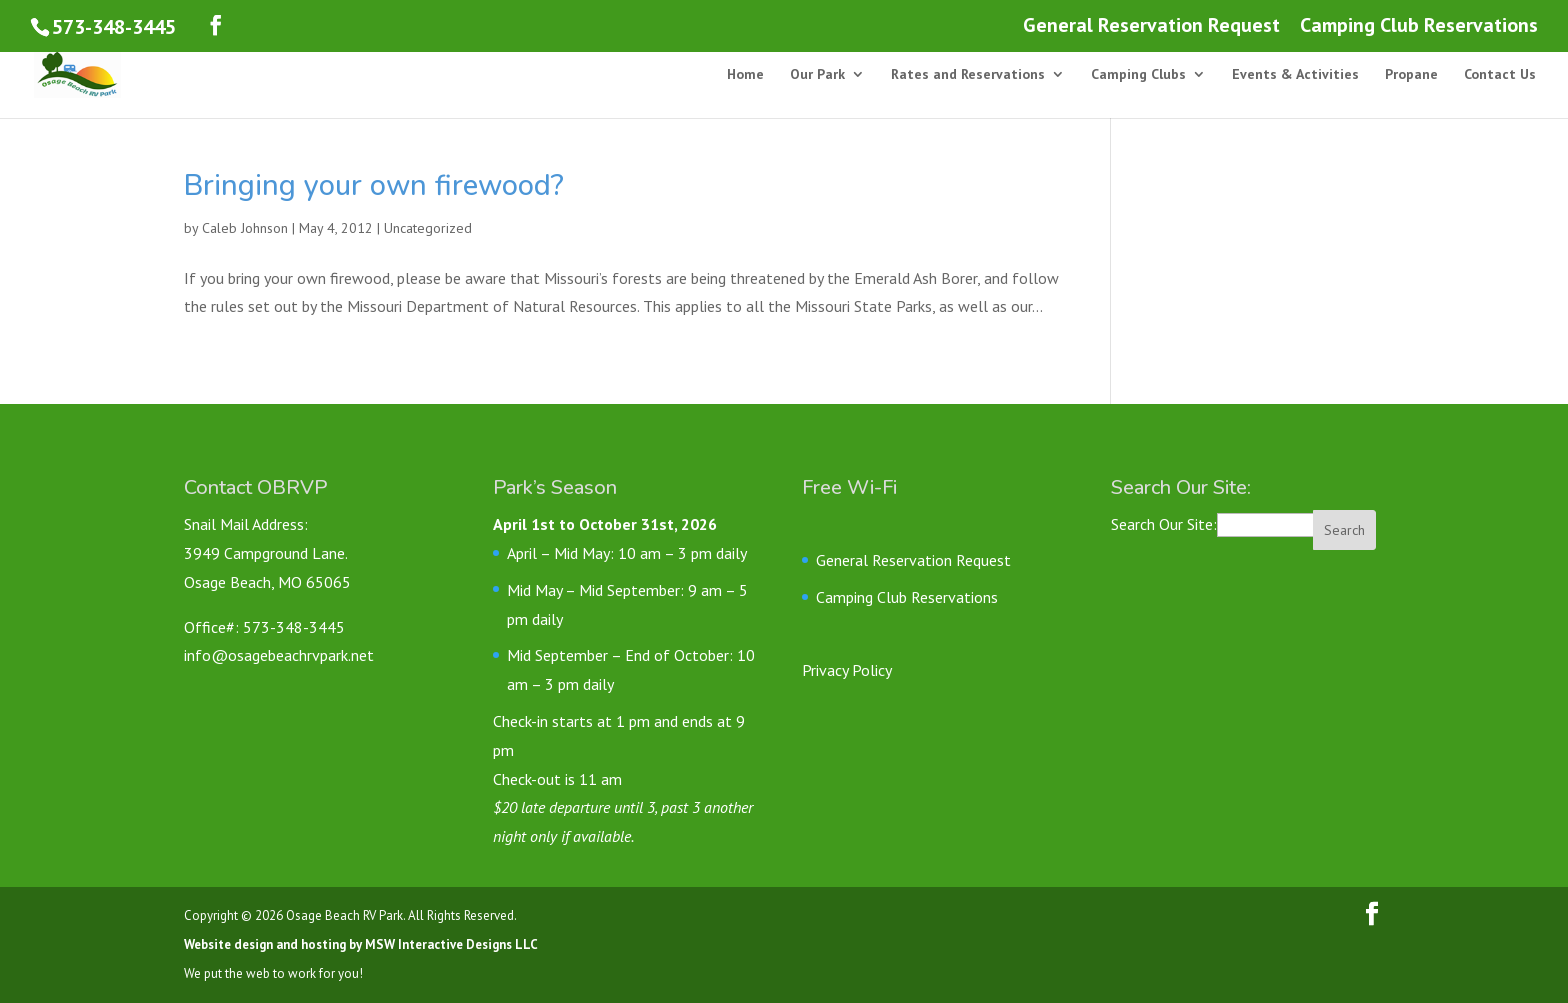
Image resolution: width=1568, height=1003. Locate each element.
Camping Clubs (1138, 75)
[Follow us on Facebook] (216, 25)
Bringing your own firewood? (374, 185)
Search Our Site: (1164, 524)
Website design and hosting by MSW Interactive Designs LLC (361, 944)
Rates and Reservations (968, 75)
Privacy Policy (847, 670)
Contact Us (1500, 75)
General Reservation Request (1151, 26)
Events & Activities (1295, 75)
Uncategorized (428, 228)
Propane (1411, 75)
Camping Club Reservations (1419, 26)
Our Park (817, 75)
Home (745, 75)
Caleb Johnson (245, 228)
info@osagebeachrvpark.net (279, 655)
